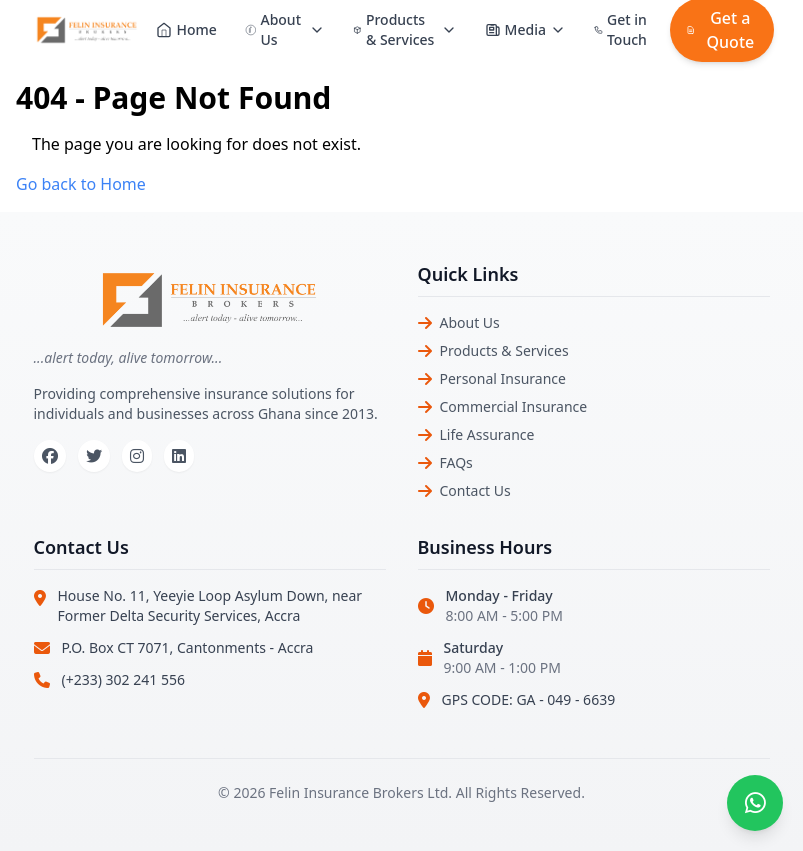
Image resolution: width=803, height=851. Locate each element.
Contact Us (475, 490)
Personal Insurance (503, 378)
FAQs (456, 462)
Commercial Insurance (514, 406)
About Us (470, 322)
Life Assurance (487, 434)
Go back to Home (81, 184)
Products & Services (504, 350)
